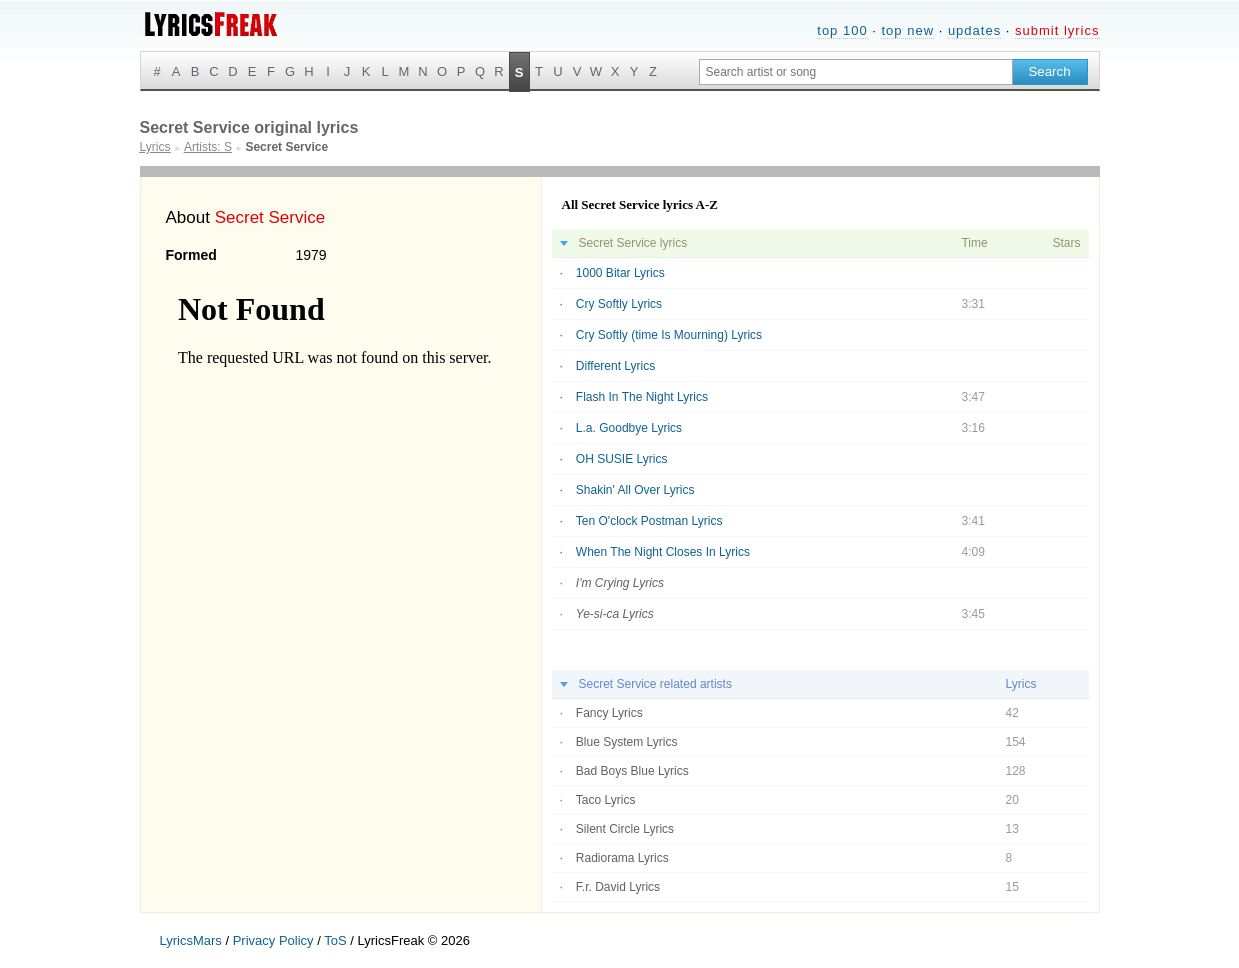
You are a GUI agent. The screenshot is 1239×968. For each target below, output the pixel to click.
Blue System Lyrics (627, 742)
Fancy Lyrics (609, 713)
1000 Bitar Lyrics (620, 273)
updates (974, 30)
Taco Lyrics (606, 800)
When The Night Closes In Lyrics (663, 552)
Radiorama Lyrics (622, 858)
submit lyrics (1057, 30)
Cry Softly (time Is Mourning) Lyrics (669, 335)
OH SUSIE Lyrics (622, 459)
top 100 (842, 30)
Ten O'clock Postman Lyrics (649, 521)
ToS (335, 940)
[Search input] (856, 72)
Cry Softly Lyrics (619, 304)
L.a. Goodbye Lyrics (629, 428)
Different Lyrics (615, 366)
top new (907, 30)
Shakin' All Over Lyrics (635, 490)
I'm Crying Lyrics (620, 583)
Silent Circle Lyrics (625, 829)
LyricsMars (191, 940)
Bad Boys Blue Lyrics (632, 771)
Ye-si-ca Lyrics (615, 614)
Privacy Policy (273, 940)
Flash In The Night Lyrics (642, 397)
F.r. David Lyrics (618, 887)
